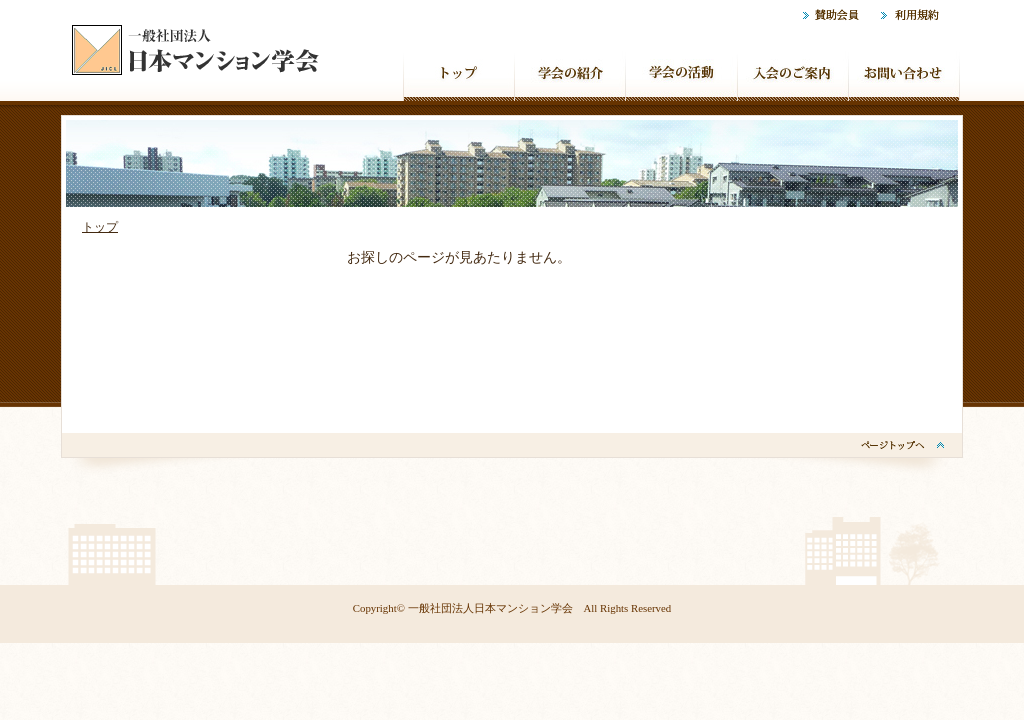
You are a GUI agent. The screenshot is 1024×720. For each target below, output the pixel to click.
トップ (100, 227)
